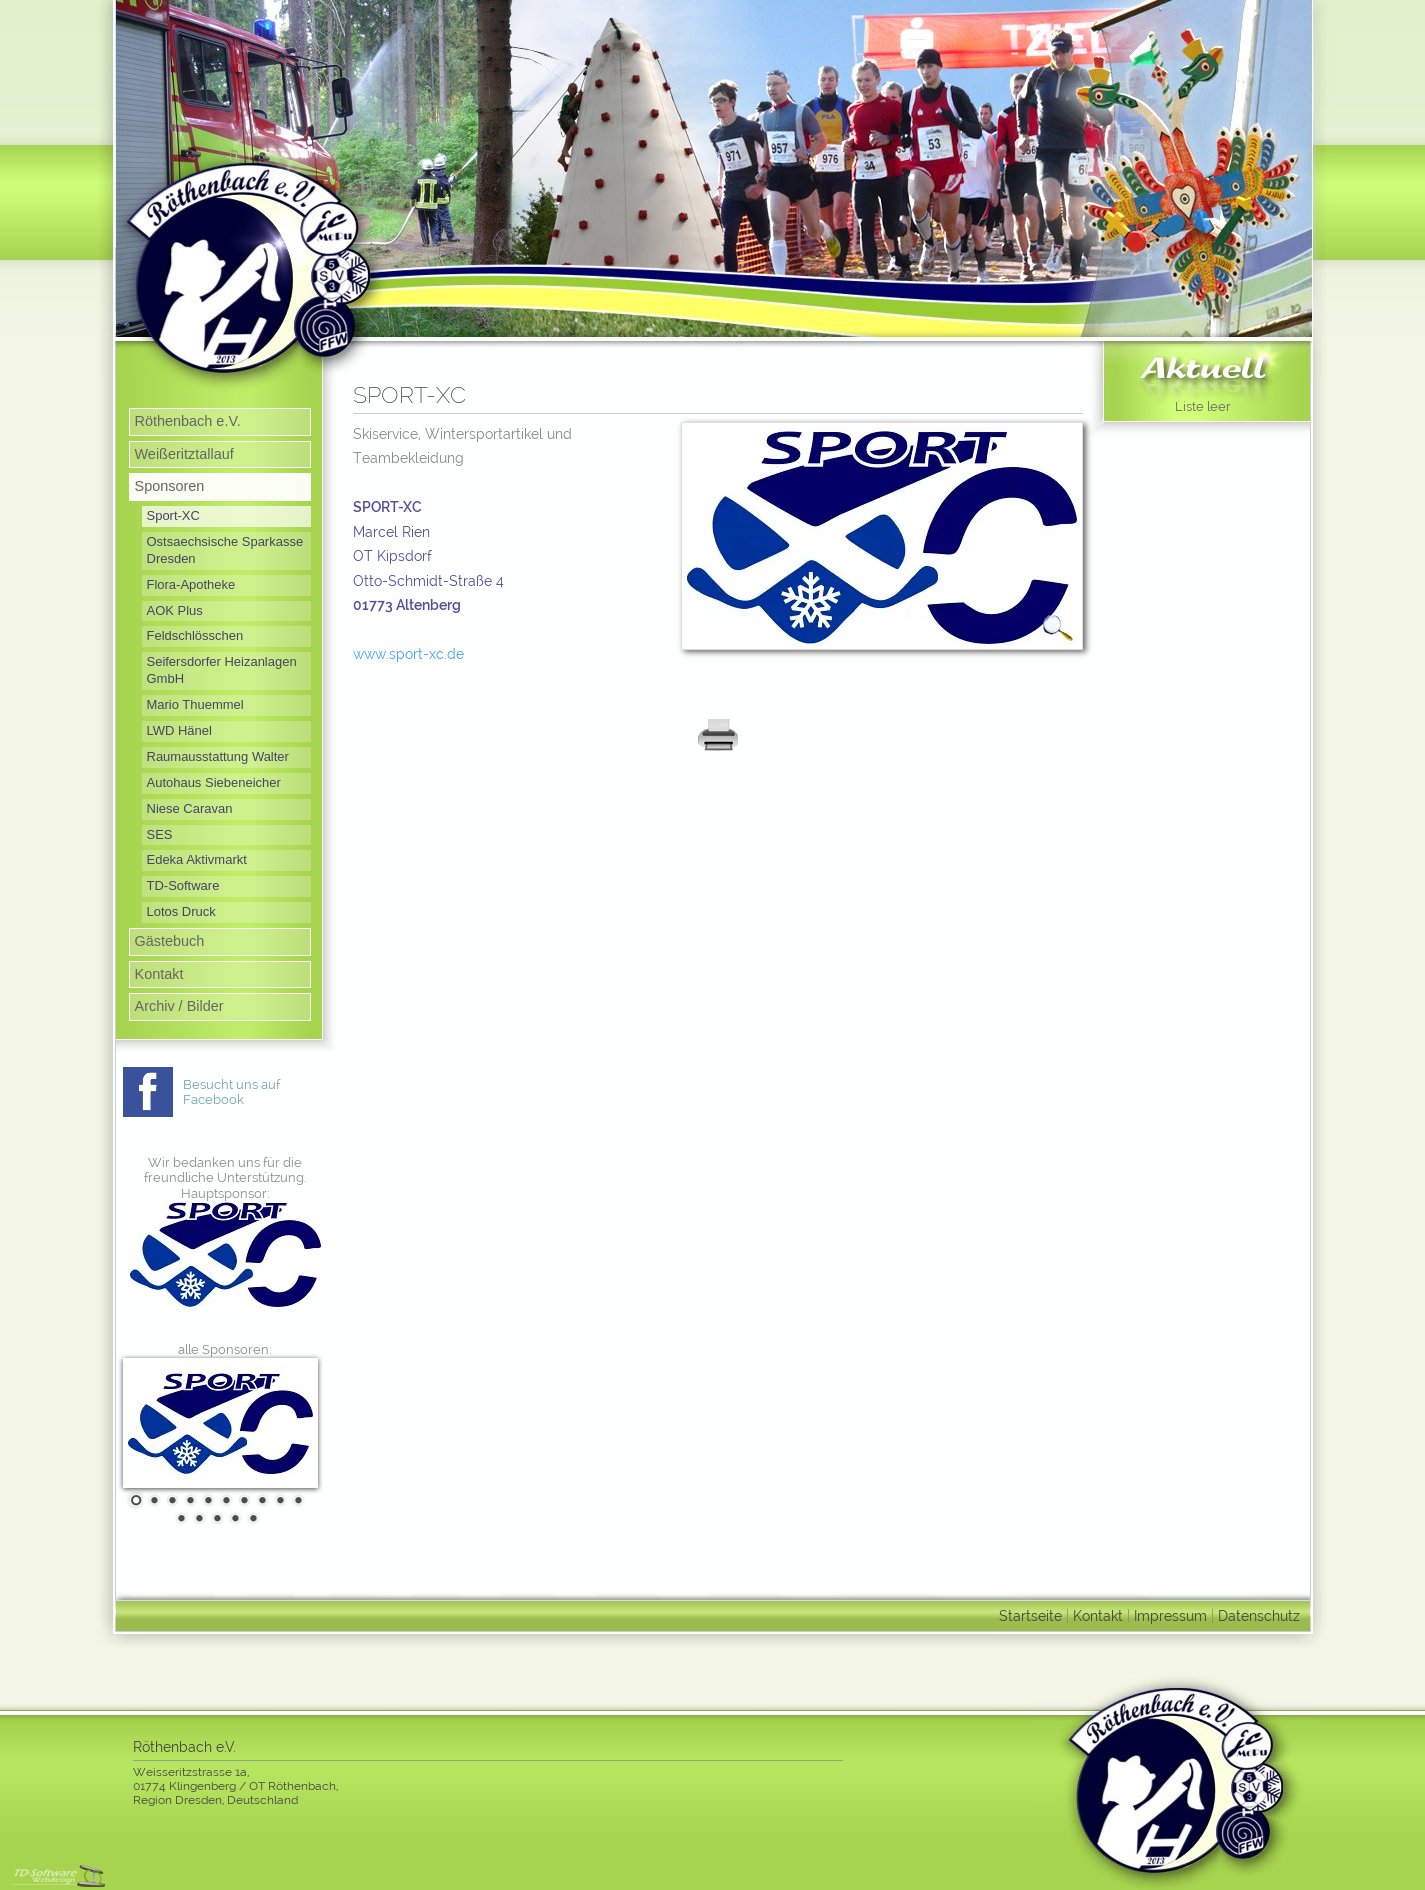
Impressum (1170, 1615)
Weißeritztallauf (184, 454)
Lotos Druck (181, 911)
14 (233, 1518)
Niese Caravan (190, 808)
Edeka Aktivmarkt (197, 859)
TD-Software (183, 885)
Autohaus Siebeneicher (214, 782)
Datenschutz (1259, 1615)
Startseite (1030, 1615)
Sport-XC (173, 515)
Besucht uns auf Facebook (231, 1092)
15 (251, 1518)
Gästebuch (170, 941)
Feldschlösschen (195, 635)
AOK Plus (175, 610)
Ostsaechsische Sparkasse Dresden (225, 550)
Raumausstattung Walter (218, 756)
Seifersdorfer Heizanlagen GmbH (222, 670)
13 (215, 1518)
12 (197, 1518)
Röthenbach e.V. (188, 421)
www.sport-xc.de (408, 653)
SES (160, 834)
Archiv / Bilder (179, 1006)
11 (179, 1518)
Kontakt (159, 974)
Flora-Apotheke (191, 584)
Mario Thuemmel (195, 704)
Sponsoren (170, 486)
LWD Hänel (179, 730)
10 (296, 1500)
